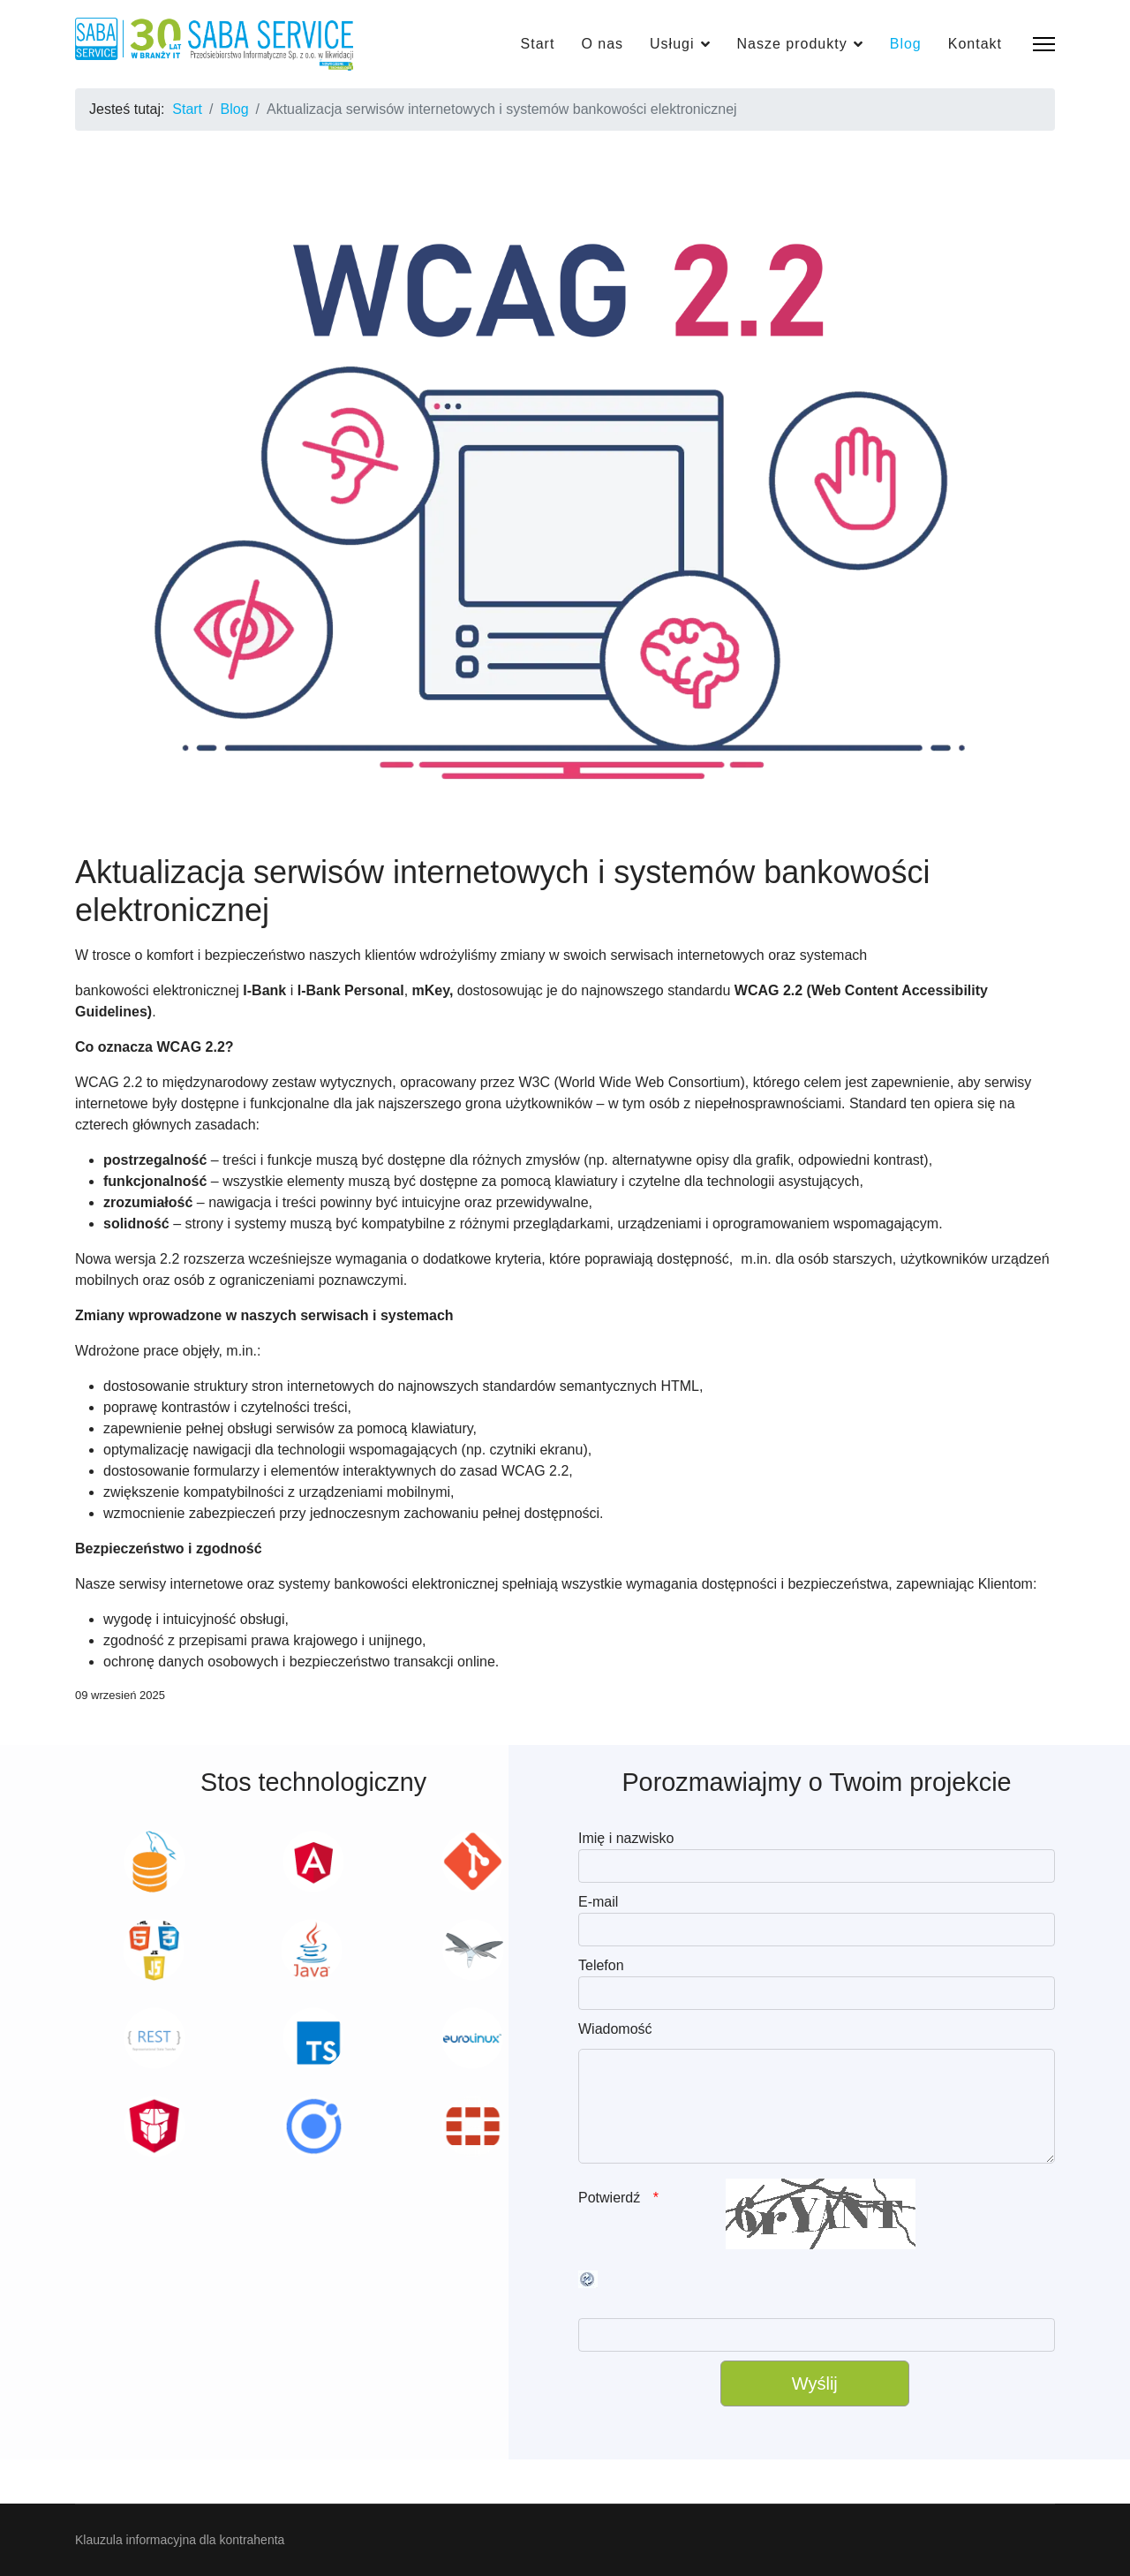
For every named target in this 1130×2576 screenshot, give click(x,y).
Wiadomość (615, 2028)
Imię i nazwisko (626, 1838)
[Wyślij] (814, 2383)
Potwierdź (611, 2197)
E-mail (598, 1901)
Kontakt (975, 43)
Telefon (601, 1965)
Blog (906, 43)
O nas (602, 43)
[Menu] (1044, 44)
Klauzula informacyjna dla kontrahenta (179, 2540)
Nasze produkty (792, 43)
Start (538, 43)
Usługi (672, 43)
